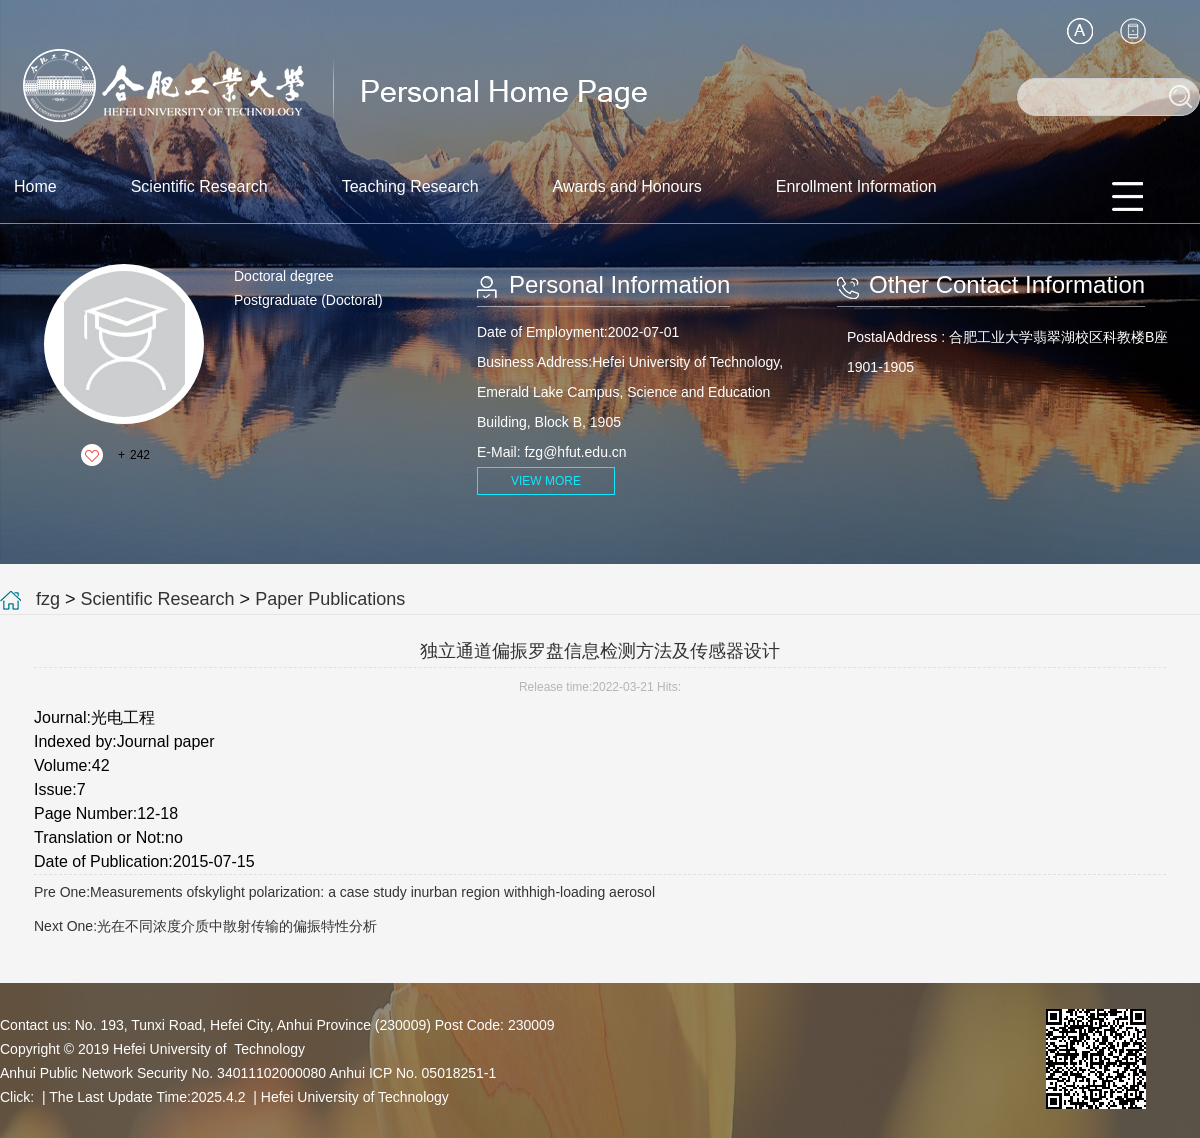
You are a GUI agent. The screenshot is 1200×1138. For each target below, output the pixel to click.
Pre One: (344, 892)
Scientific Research (199, 186)
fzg (48, 599)
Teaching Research (410, 186)
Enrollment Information (856, 186)
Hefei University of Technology (355, 1097)
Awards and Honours (627, 186)
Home (35, 186)
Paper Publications (330, 599)
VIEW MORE (546, 481)
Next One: (205, 926)
